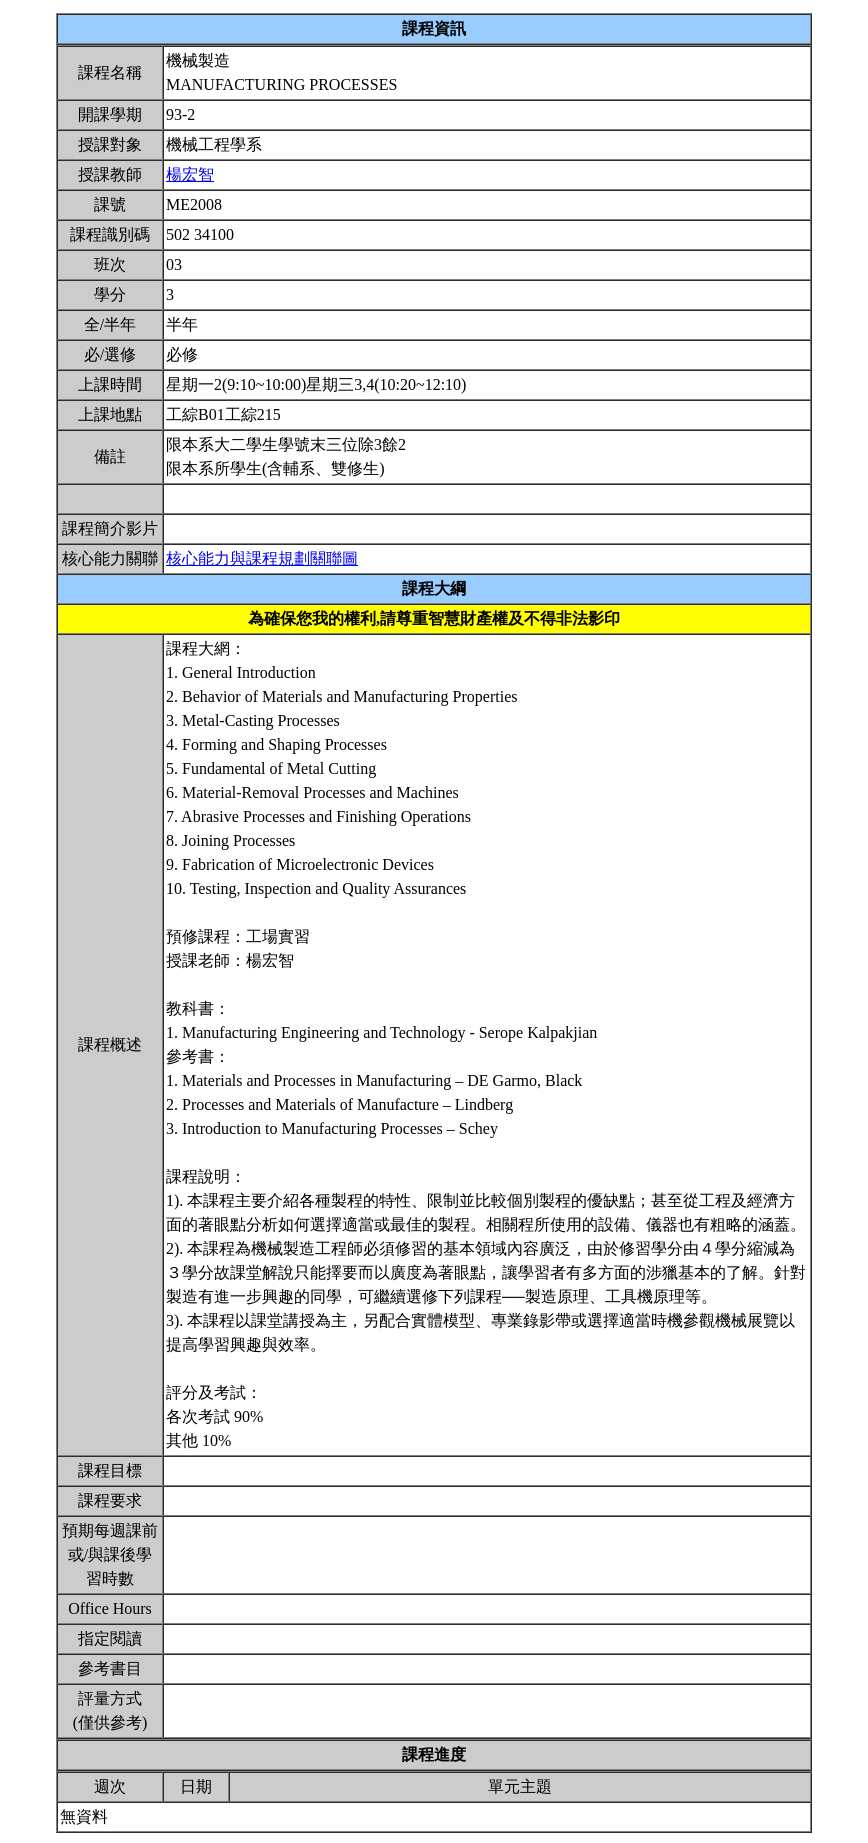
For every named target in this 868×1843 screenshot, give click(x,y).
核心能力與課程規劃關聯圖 (262, 558)
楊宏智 (190, 174)
